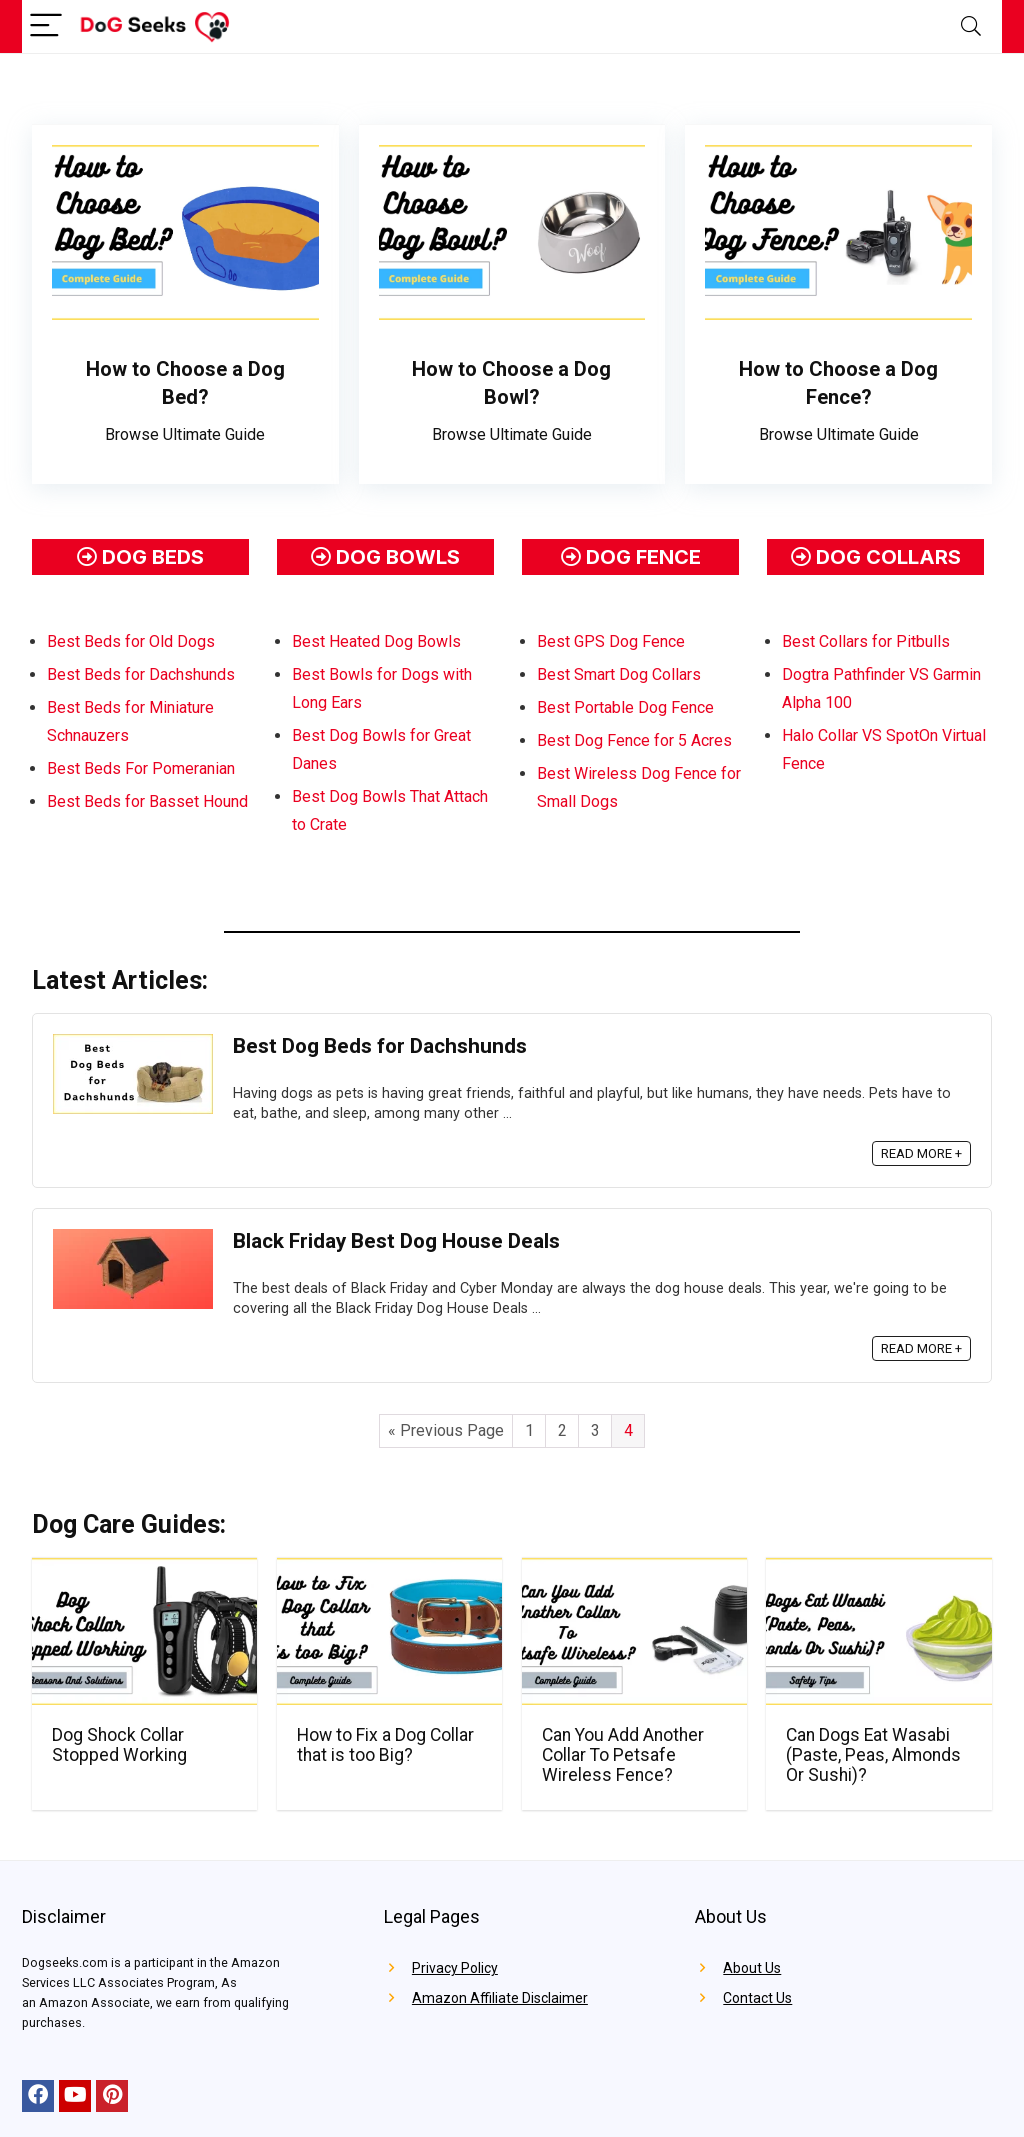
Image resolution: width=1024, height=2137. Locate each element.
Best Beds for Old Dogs (131, 641)
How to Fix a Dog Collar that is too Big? (385, 1745)
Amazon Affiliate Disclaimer (500, 1998)
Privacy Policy (455, 1968)
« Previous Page (446, 1430)
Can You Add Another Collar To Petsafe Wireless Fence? (623, 1755)
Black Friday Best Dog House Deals (396, 1241)
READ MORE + (921, 1153)
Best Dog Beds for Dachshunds (380, 1046)
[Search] (971, 26)
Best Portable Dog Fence (625, 707)
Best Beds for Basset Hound (147, 801)
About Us (752, 1968)
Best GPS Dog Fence (611, 641)
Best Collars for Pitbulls (866, 641)
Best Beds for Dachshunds (141, 674)
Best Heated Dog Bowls (376, 641)
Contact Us (757, 1998)
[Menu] (46, 26)
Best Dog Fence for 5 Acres (634, 740)
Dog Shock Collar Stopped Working (119, 1745)
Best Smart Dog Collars (619, 674)
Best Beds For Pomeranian (141, 768)
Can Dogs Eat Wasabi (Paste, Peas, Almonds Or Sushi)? (873, 1755)
